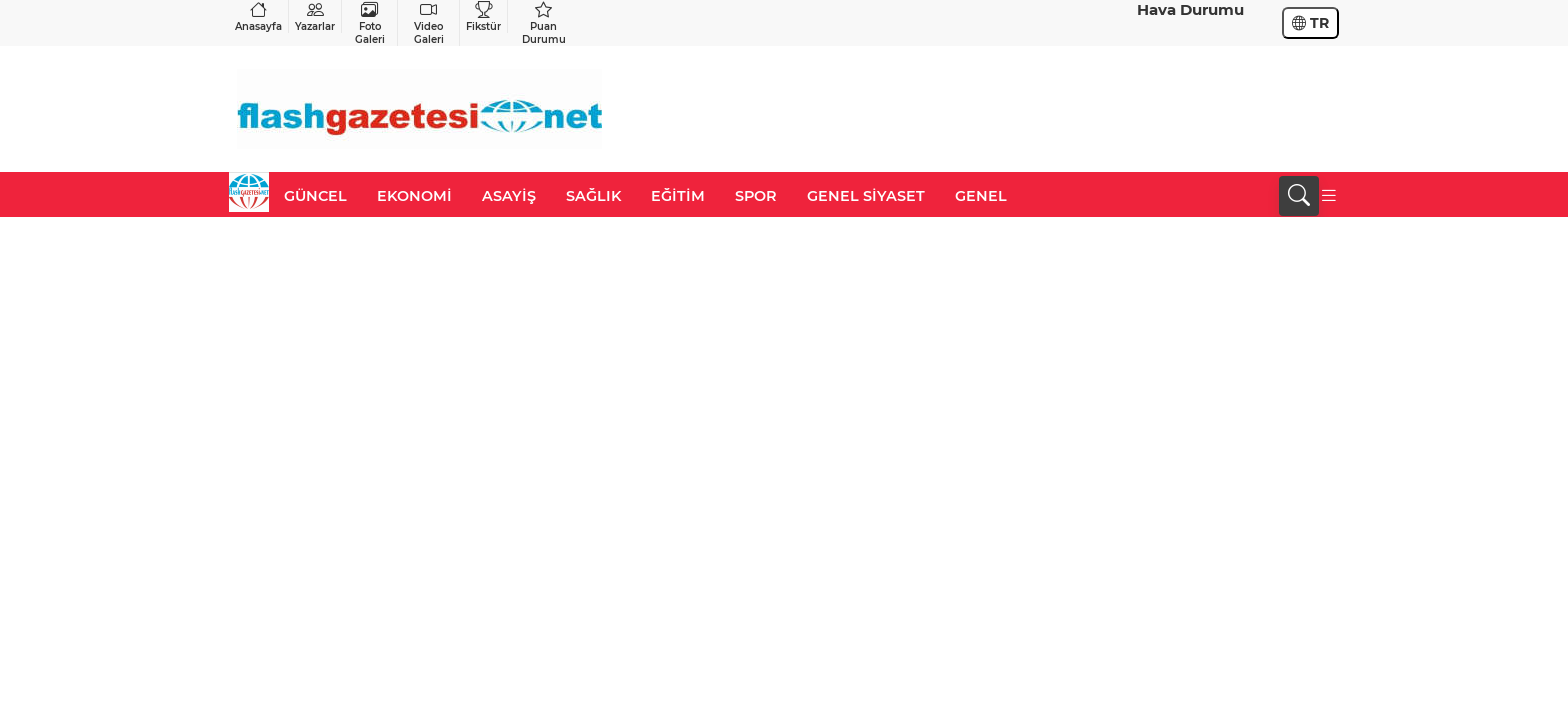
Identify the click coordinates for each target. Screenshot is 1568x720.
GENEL (981, 196)
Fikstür (483, 16)
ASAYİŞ (509, 196)
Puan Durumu (543, 23)
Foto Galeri (369, 23)
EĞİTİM (678, 196)
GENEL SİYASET (866, 196)
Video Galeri (428, 23)
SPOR (756, 196)
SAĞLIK (593, 196)
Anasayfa (258, 16)
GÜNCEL (315, 196)
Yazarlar (315, 16)
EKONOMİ (414, 196)
